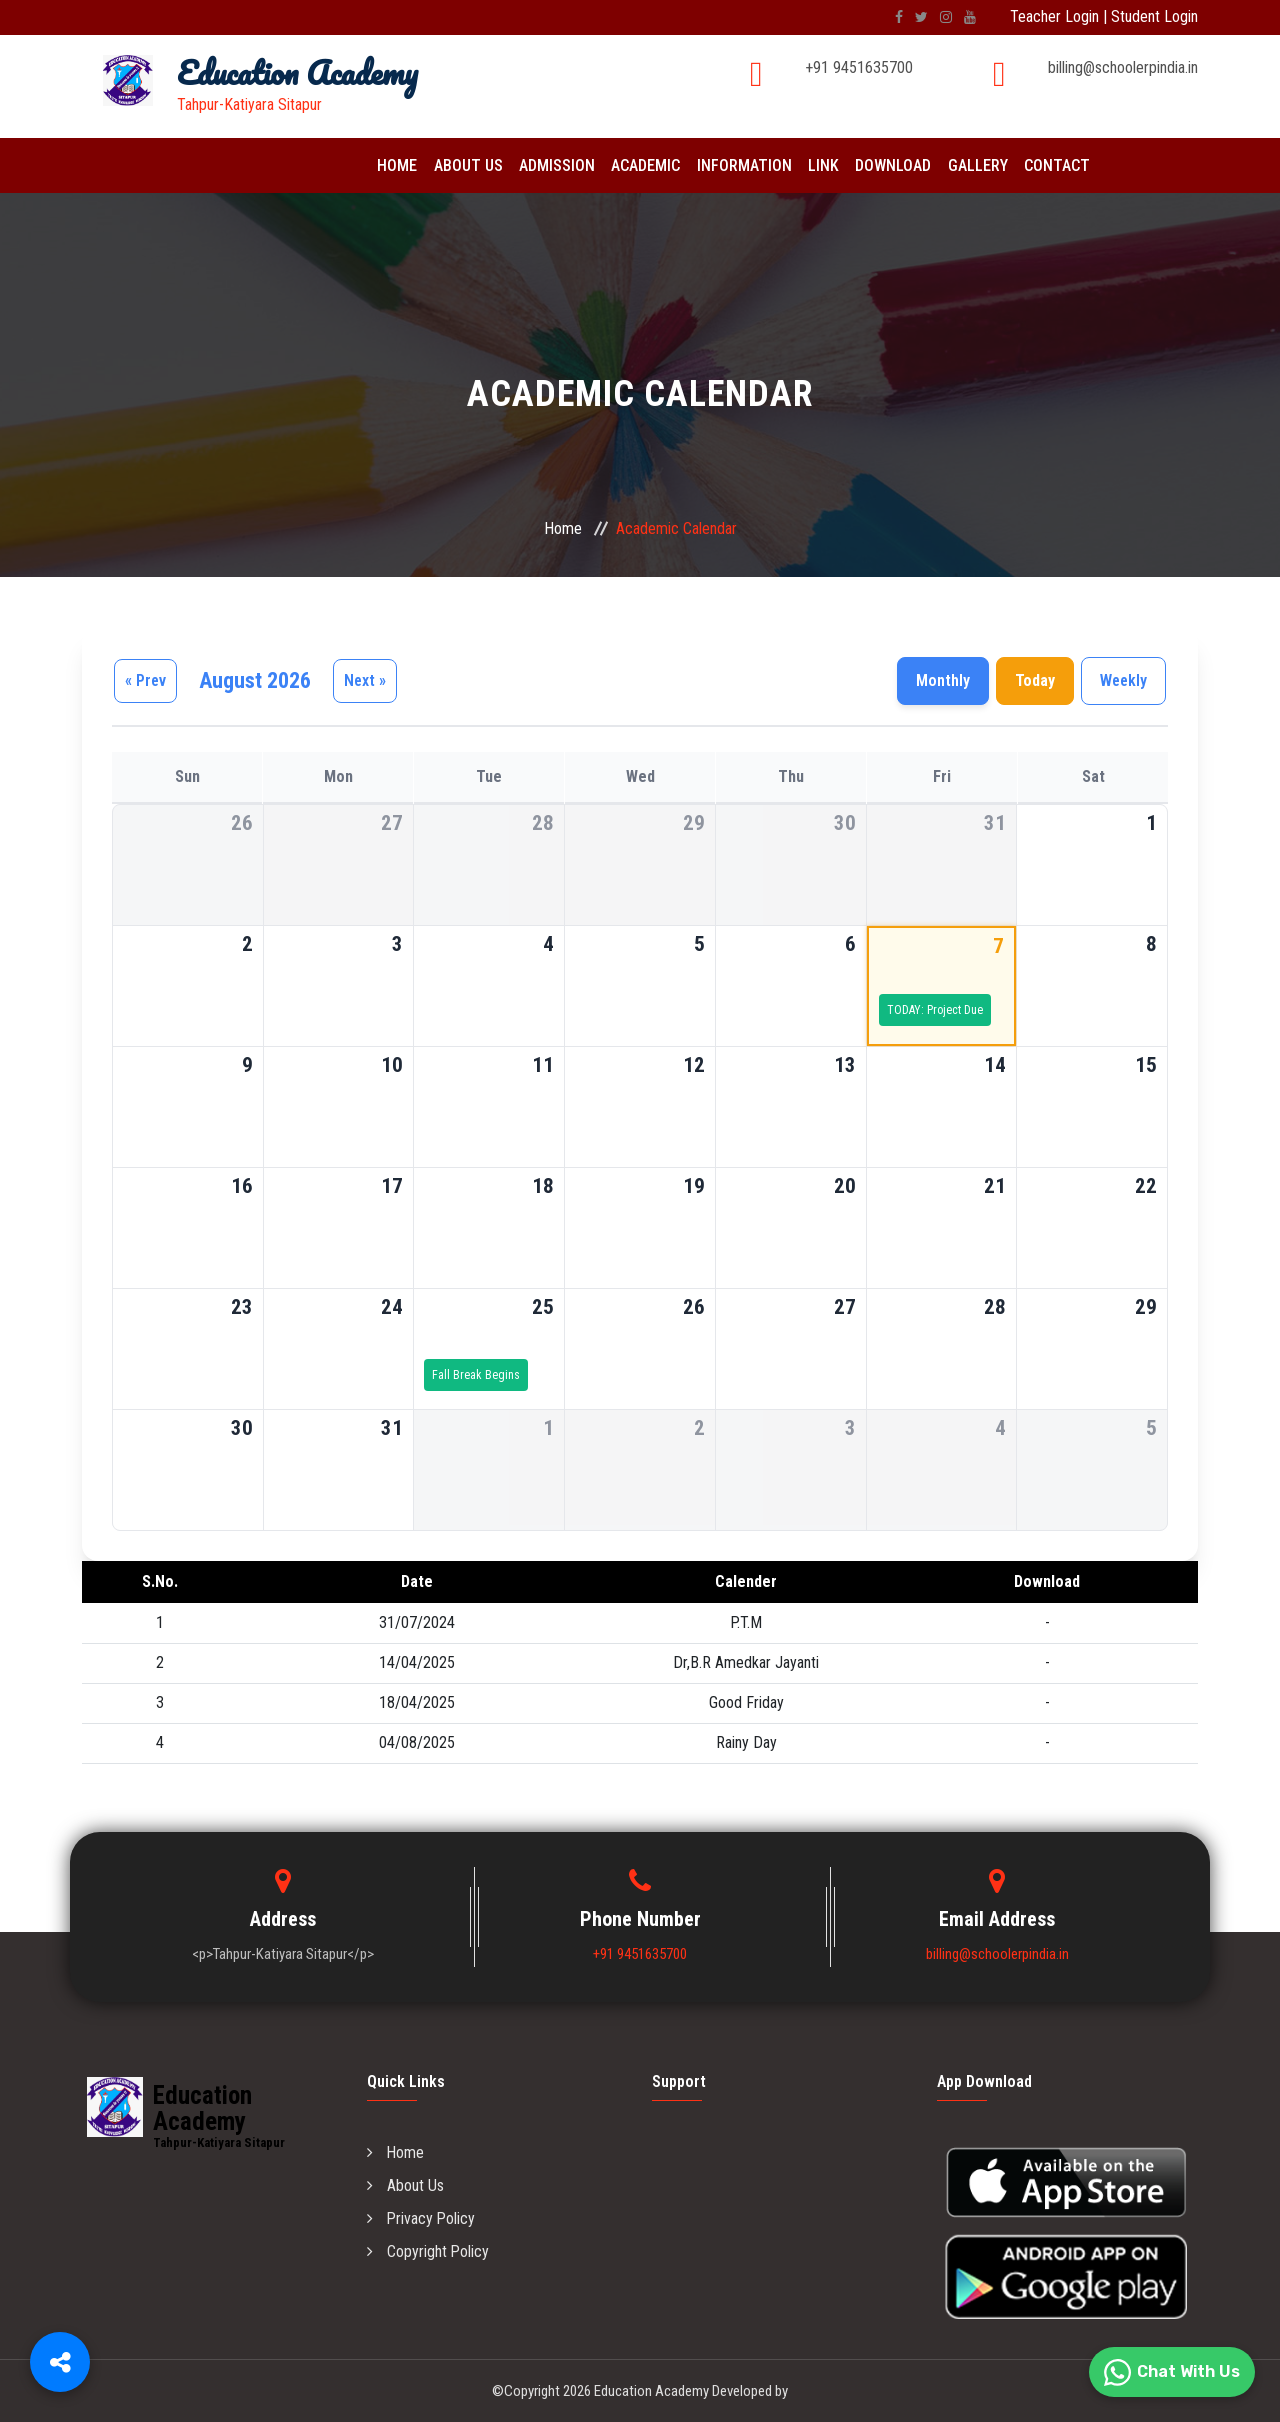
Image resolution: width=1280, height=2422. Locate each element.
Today (1035, 680)
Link (816, 165)
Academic (641, 165)
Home (397, 165)
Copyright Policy (428, 2251)
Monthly (943, 680)
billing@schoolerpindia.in (1123, 67)
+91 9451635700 (859, 67)
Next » (365, 680)
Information (738, 165)
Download (885, 165)
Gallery (968, 165)
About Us (466, 165)
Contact (1046, 165)
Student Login (1154, 16)
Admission (554, 165)
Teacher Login (1054, 16)
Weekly (1123, 680)
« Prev (145, 680)
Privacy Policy (422, 2218)
